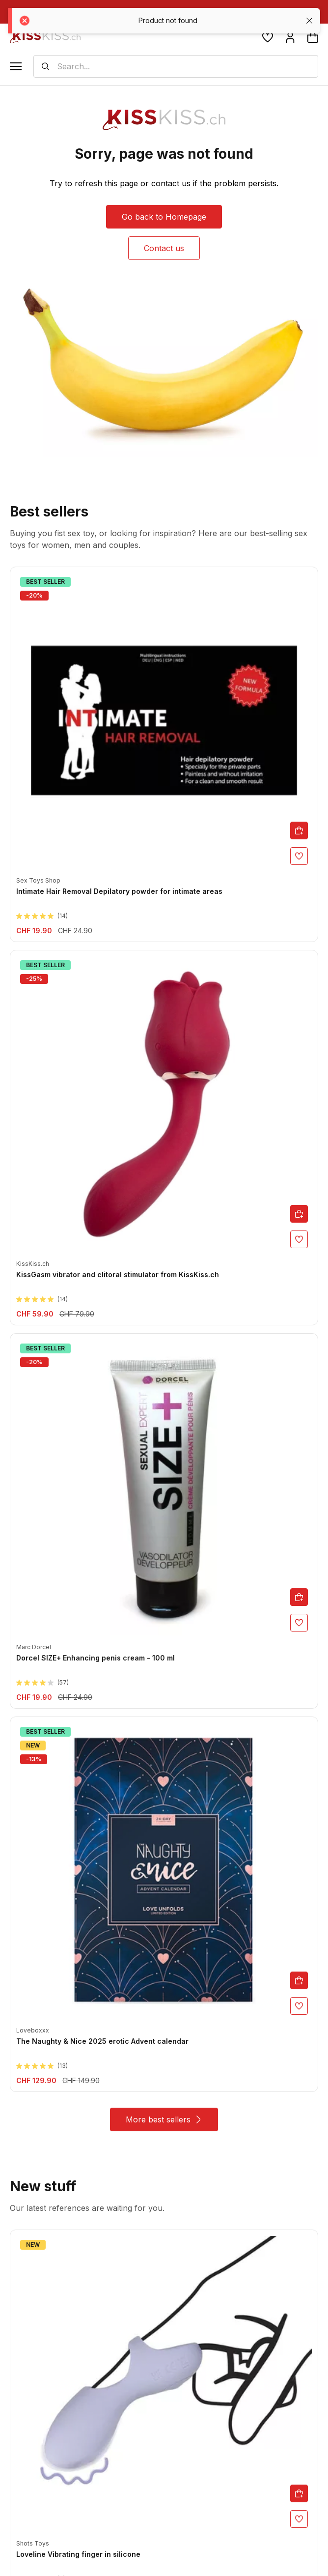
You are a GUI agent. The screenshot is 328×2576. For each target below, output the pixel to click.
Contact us (164, 248)
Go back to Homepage (164, 217)
